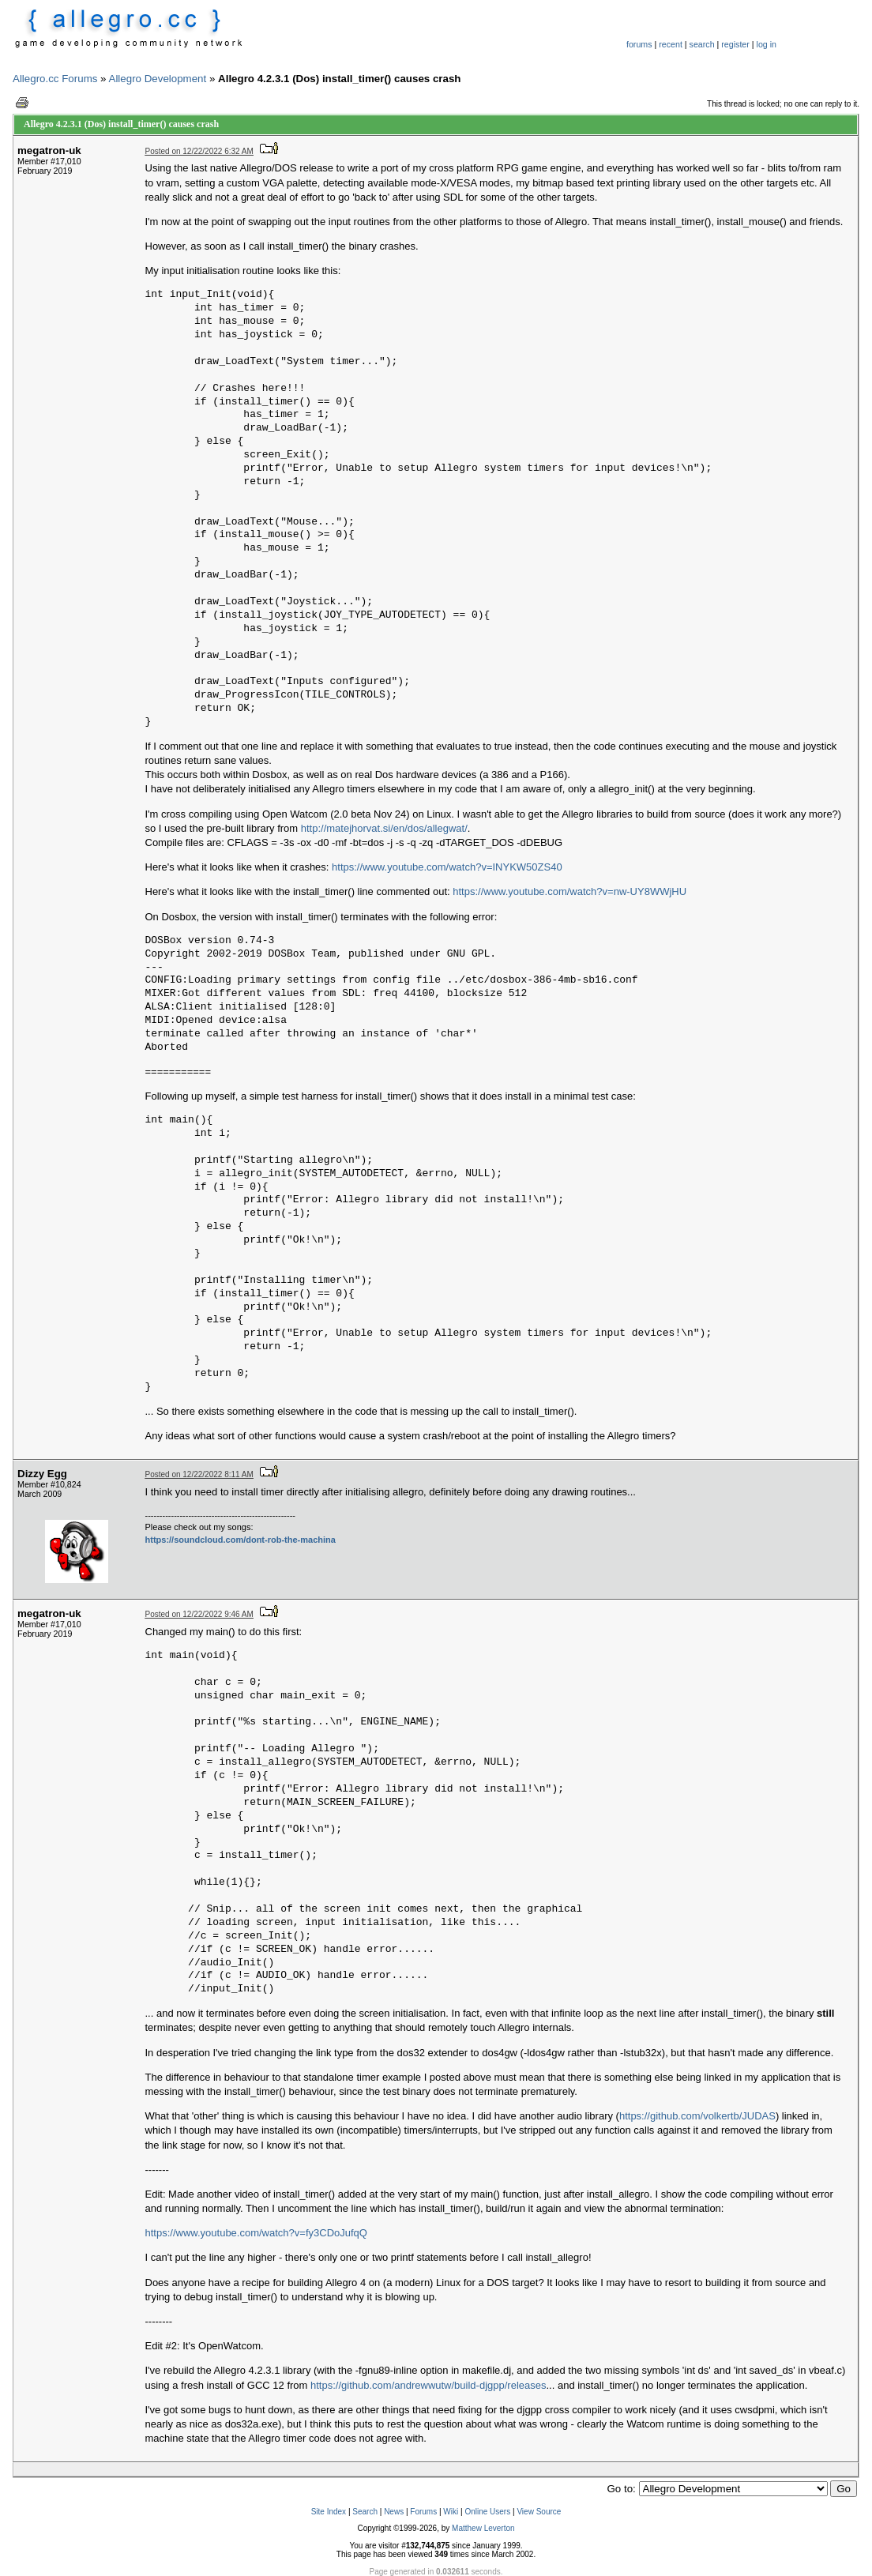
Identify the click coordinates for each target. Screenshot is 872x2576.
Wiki (450, 2511)
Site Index (328, 2511)
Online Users (487, 2511)
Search (365, 2511)
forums (639, 44)
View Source (539, 2511)
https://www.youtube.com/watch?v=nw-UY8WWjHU (569, 891)
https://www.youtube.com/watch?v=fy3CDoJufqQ (256, 2233)
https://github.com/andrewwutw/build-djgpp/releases (428, 2385)
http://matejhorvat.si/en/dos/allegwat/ (384, 828)
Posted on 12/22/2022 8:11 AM (199, 1474)
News (394, 2511)
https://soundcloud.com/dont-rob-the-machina (240, 1539)
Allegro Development (158, 79)
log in (766, 44)
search (702, 44)
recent (670, 44)
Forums (423, 2511)
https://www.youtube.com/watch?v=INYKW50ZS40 (447, 867)
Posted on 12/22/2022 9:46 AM (199, 1614)
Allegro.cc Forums (55, 79)
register (735, 44)
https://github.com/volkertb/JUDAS (697, 2116)
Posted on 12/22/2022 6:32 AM (199, 151)
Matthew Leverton (483, 2528)
